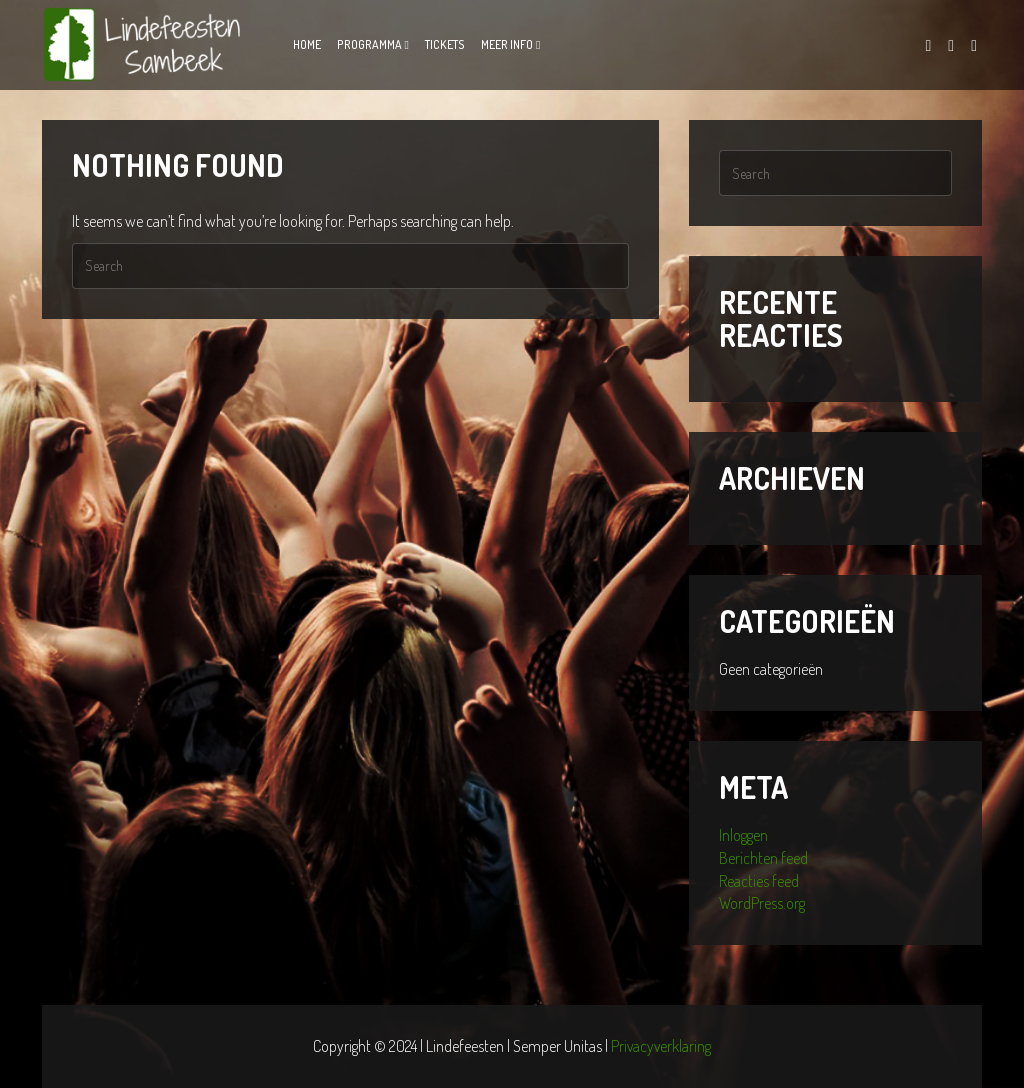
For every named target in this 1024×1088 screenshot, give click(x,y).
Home (307, 44)
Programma (369, 44)
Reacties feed (759, 881)
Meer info (507, 44)
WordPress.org (762, 903)
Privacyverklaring (661, 1046)
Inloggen (743, 835)
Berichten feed (763, 858)
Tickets (445, 44)
